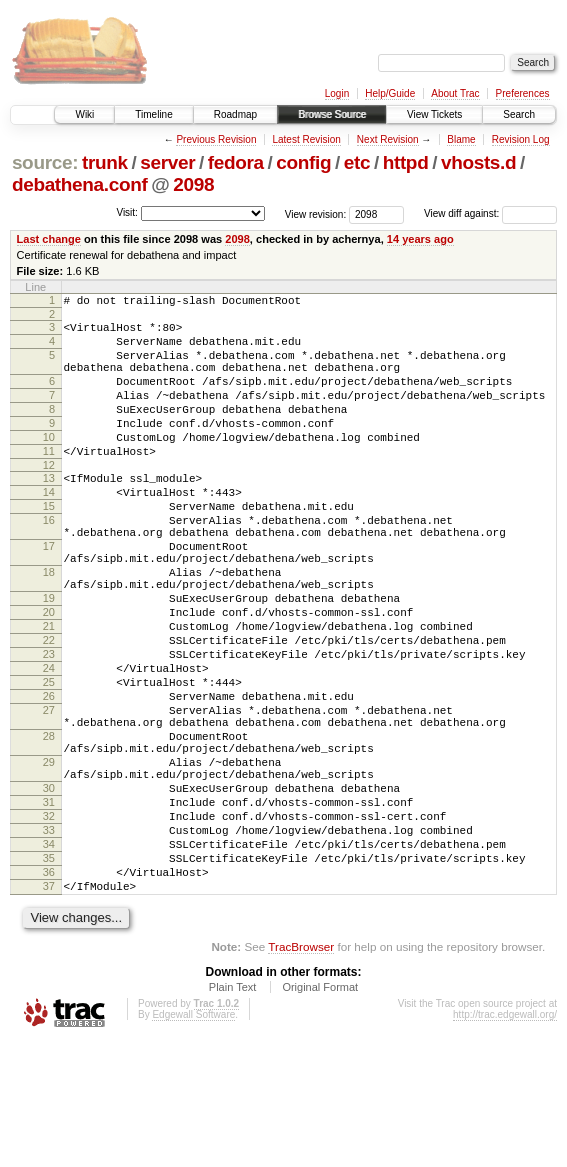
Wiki (84, 114)
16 (49, 562)
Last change (49, 239)
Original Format (320, 1113)
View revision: (316, 213)
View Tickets (434, 114)
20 (49, 675)
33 (49, 941)
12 (49, 498)
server (167, 162)
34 (49, 958)
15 (49, 545)
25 (49, 760)
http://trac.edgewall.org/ (505, 1140)
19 (49, 658)
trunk (105, 162)
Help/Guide (390, 93)
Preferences (523, 93)
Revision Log (521, 139)
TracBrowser (301, 1072)
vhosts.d (478, 162)
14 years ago (420, 239)
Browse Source (332, 114)
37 (49, 1009)
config (303, 162)
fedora (236, 162)
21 (49, 692)
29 (49, 858)
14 (49, 528)
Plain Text (233, 1113)
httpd (406, 162)
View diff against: (490, 213)
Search (519, 114)
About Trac (455, 93)
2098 (193, 184)
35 (49, 975)
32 (49, 924)
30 (49, 890)
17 (49, 594)
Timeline (153, 114)
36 (49, 992)
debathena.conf (80, 184)
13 (49, 511)
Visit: (127, 212)
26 (49, 777)
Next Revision (388, 139)
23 (49, 726)
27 (49, 794)
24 (49, 743)
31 (49, 907)
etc (357, 162)
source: (45, 162)
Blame (461, 139)
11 (49, 481)
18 (49, 626)
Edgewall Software (193, 1140)
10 (49, 464)
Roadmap (235, 114)
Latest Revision (306, 139)
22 (49, 709)
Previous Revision (216, 139)
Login (337, 93)
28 (49, 826)
